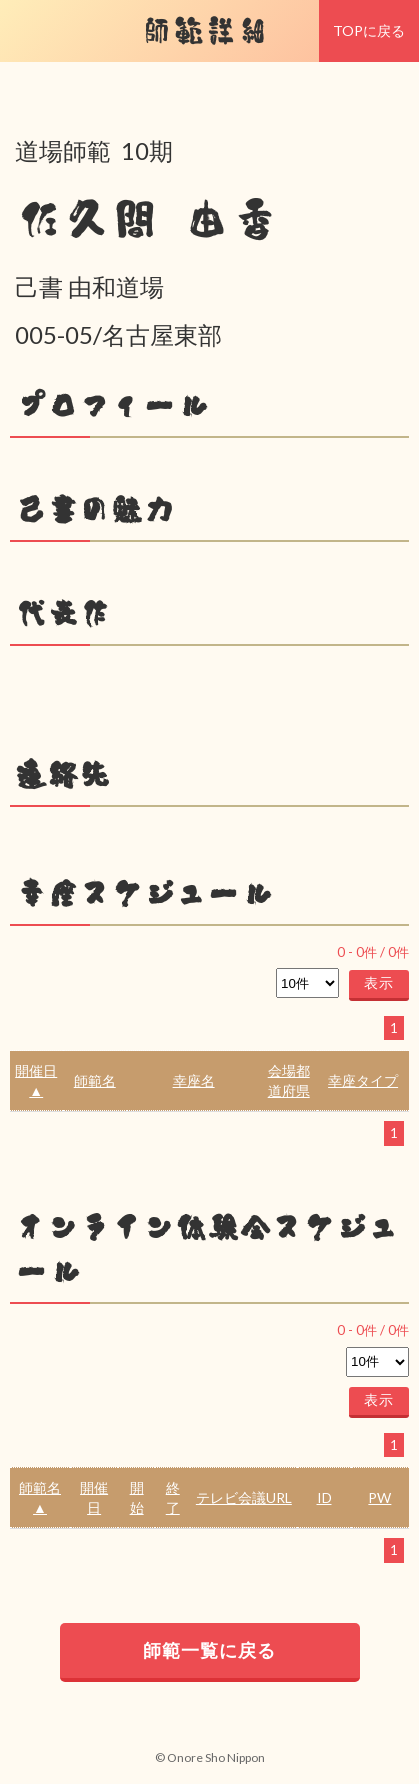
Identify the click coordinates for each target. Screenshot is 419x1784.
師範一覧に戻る (209, 1650)
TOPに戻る (369, 30)
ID (324, 1497)
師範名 (95, 1080)
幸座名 (194, 1080)
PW (379, 1497)
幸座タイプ (363, 1080)
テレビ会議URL (244, 1497)
